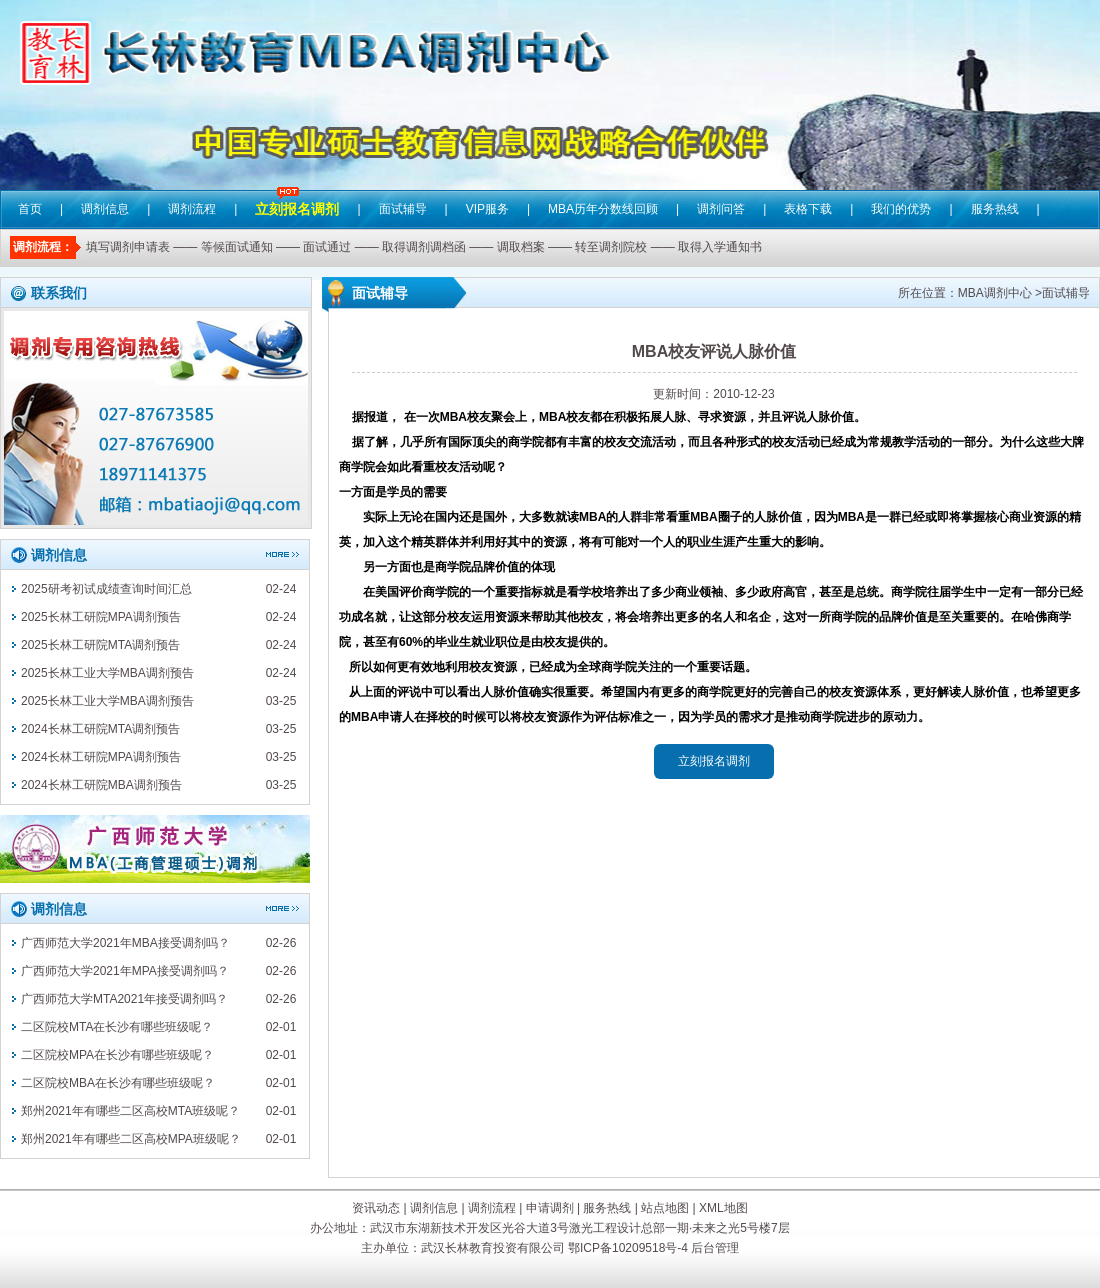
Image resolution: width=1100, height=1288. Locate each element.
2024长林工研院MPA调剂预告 (101, 757)
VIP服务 (487, 209)
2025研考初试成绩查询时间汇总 (106, 589)
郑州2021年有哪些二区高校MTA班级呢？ (130, 1111)
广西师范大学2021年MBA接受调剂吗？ (125, 943)
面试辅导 (403, 209)
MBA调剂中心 (995, 293)
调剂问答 (721, 209)
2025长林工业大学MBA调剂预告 (107, 673)
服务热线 (995, 209)
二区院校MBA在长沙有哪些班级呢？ (118, 1083)
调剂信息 (105, 209)
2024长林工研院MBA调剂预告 (101, 785)
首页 (30, 209)
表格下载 (808, 209)
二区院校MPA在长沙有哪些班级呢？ (117, 1055)
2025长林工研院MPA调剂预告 (101, 617)
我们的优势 (901, 209)
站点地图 (665, 1208)
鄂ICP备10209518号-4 (628, 1248)
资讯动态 (376, 1208)
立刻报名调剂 (297, 194)
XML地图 (723, 1208)
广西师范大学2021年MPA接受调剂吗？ (125, 971)
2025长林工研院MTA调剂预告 (100, 645)
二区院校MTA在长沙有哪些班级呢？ (117, 1027)
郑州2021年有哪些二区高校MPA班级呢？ (131, 1139)
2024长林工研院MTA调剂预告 (100, 729)
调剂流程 (192, 209)
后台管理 (715, 1248)
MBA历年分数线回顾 (603, 209)
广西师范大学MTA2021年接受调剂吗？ (124, 999)
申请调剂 (550, 1208)
